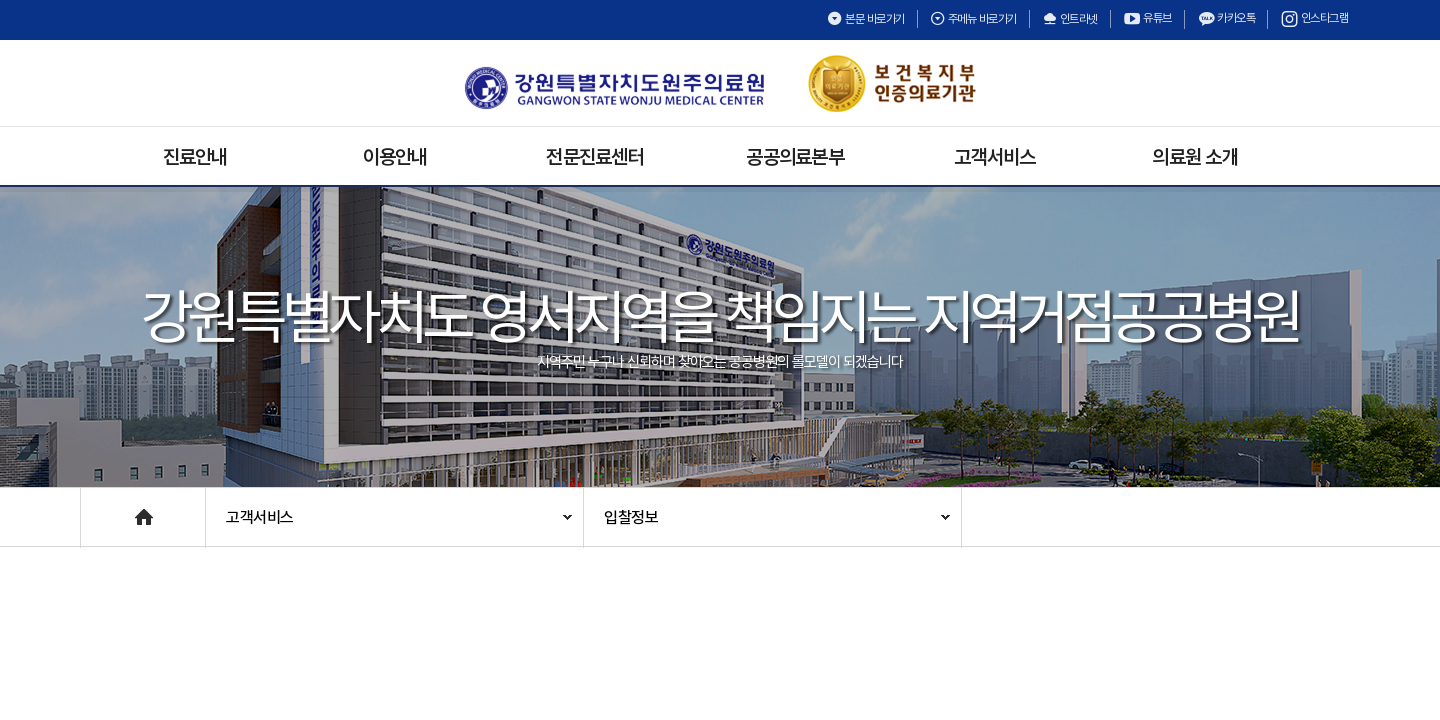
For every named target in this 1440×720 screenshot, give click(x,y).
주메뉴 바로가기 (973, 19)
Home (101, 507)
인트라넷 (1070, 19)
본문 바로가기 (866, 19)
